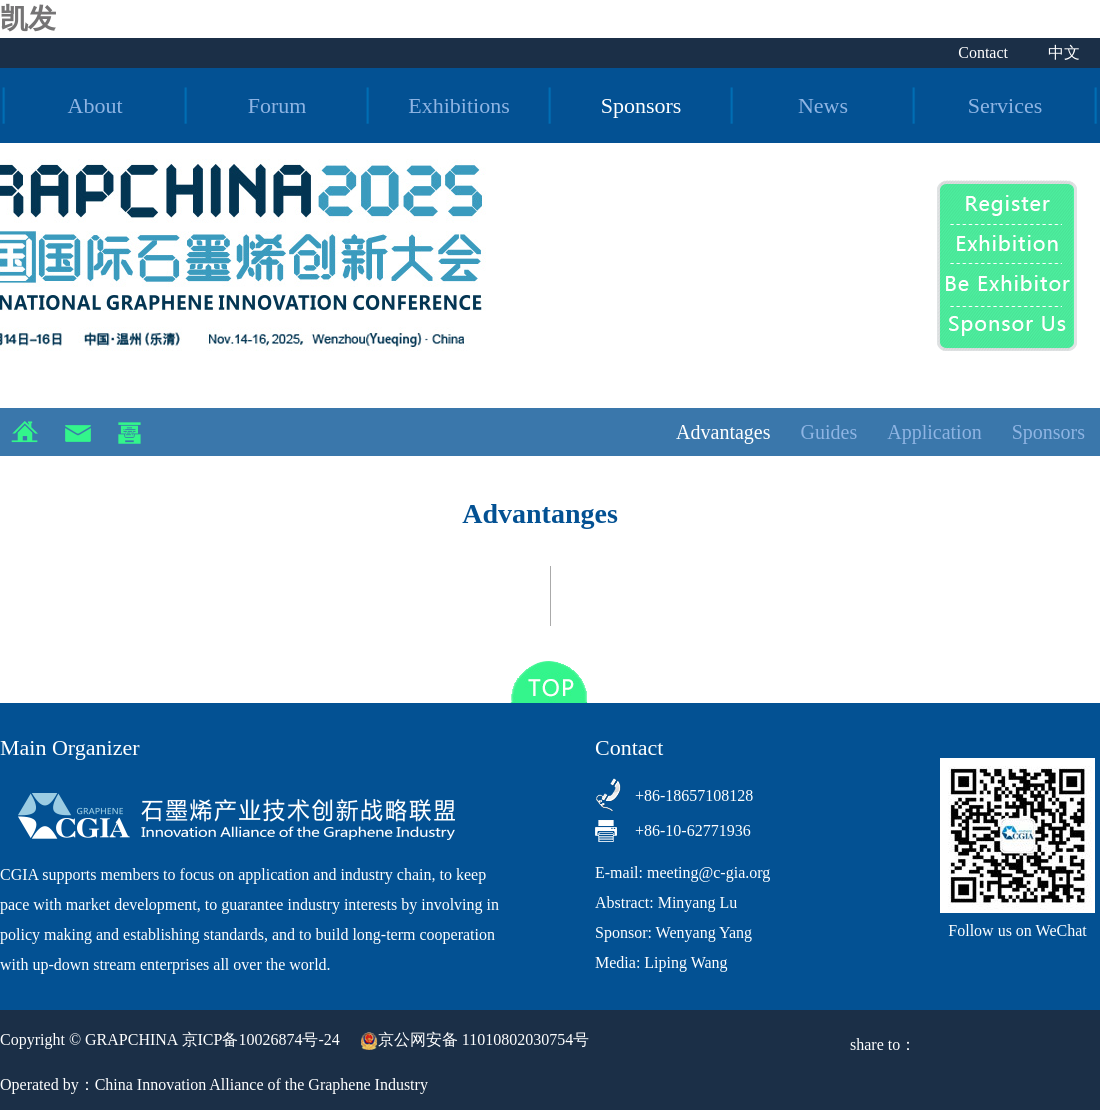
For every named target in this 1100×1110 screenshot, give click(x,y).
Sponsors (641, 105)
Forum (277, 105)
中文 (1064, 52)
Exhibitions (458, 105)
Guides (829, 432)
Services (1005, 105)
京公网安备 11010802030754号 (474, 1039)
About (95, 105)
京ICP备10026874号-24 (261, 1039)
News (823, 105)
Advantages (723, 432)
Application (934, 432)
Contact (983, 52)
